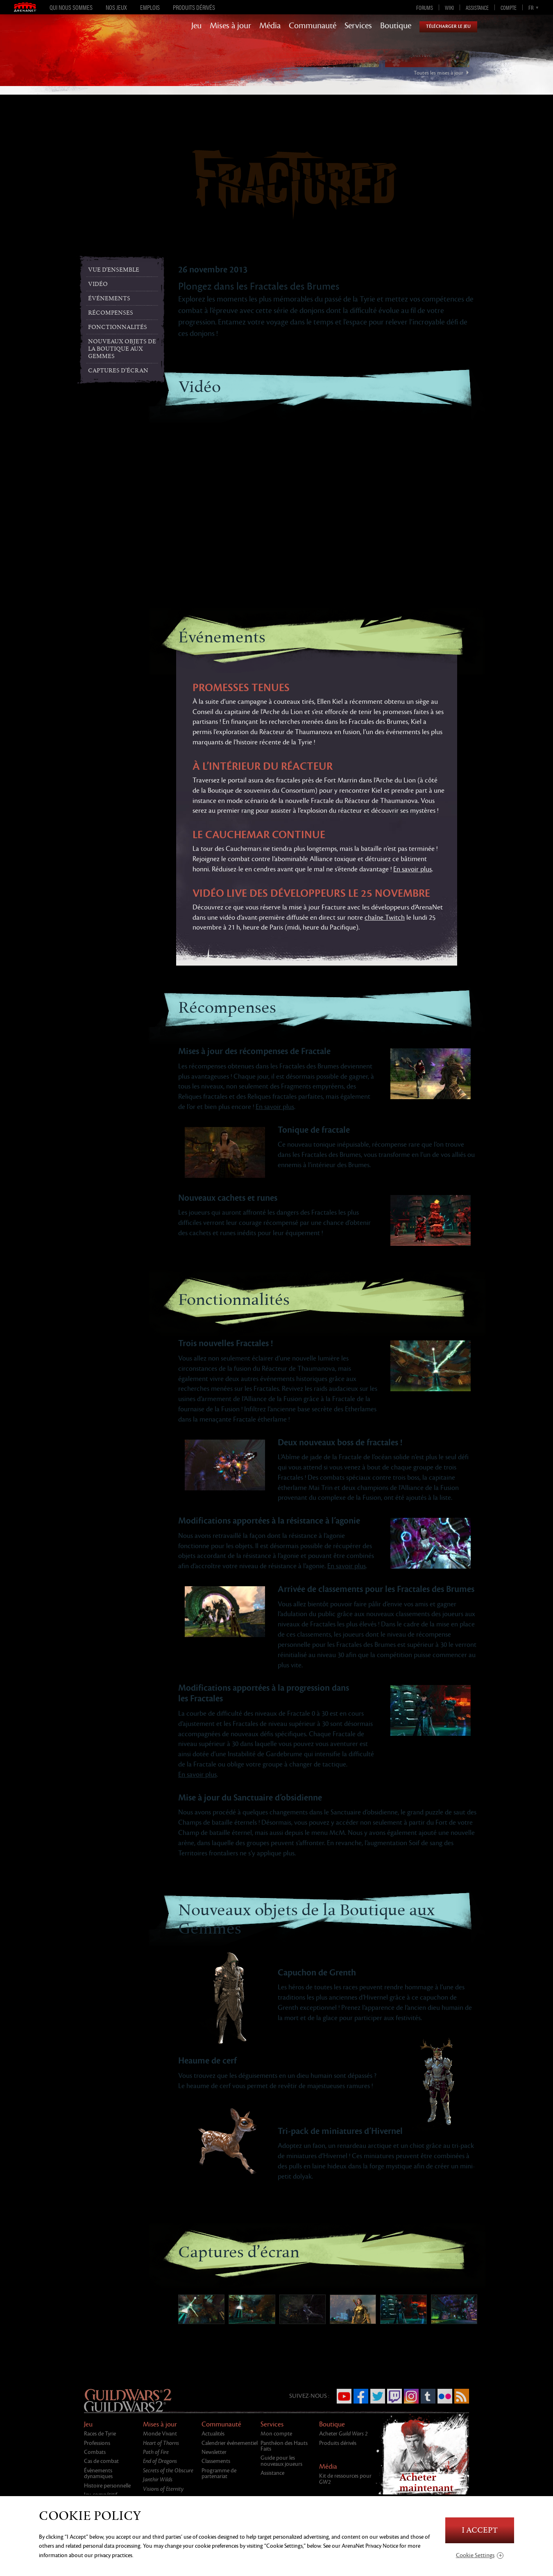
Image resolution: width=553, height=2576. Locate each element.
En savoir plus (412, 869)
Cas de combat (101, 2461)
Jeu (196, 26)
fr (530, 7)
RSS (461, 2396)
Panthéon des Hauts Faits (284, 2446)
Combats (95, 2452)
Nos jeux (116, 7)
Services (358, 26)
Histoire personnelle (107, 2485)
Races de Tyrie (100, 2433)
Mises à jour (230, 26)
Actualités (213, 2433)
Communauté (312, 26)
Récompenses (110, 312)
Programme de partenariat (219, 2473)
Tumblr (428, 2396)
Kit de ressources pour (345, 2478)
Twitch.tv (394, 2396)
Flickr (444, 2396)
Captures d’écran (118, 370)
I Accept (480, 2530)
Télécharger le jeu (448, 26)
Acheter (343, 2433)
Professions (97, 2443)
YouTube (344, 2396)
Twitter (377, 2396)
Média (270, 26)
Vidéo (98, 284)
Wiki (449, 7)
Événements (109, 298)
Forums (424, 7)
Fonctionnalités (117, 327)
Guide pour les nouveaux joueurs (281, 2460)
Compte (509, 7)
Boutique (395, 26)
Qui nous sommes (71, 7)
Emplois (150, 7)
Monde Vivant (160, 2433)
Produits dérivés (194, 7)
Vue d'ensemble (113, 269)
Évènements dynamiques (98, 2473)
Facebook (361, 2396)
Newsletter (214, 2452)
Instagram (411, 2396)
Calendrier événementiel (230, 2443)
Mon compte (276, 2433)
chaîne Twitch (385, 918)
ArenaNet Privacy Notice (370, 2545)
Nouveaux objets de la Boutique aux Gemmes (122, 349)
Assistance (477, 7)
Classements (216, 2461)
